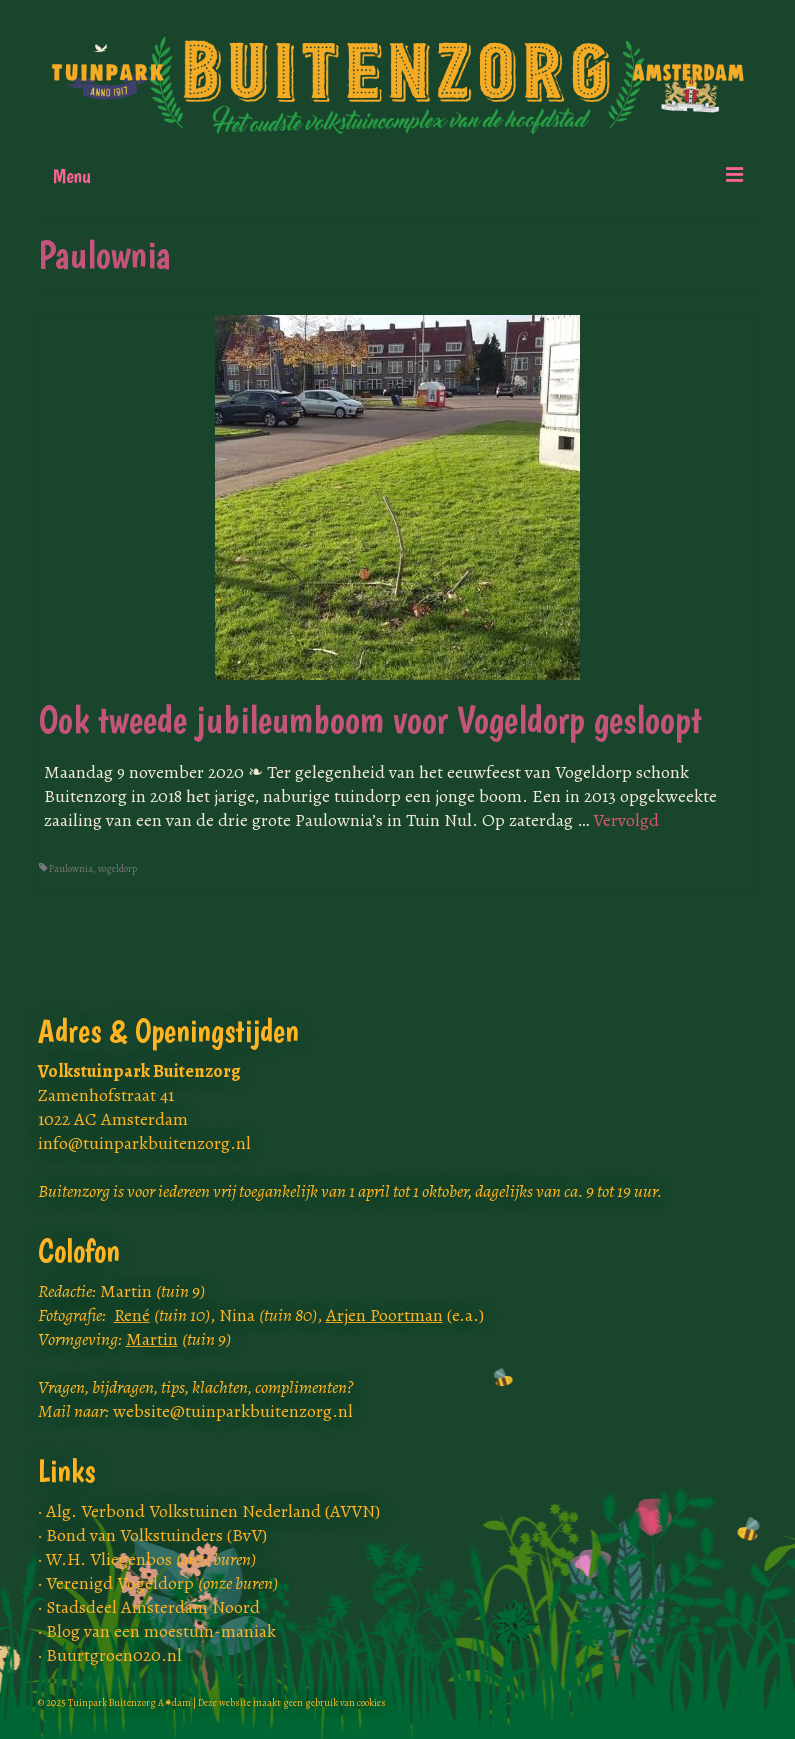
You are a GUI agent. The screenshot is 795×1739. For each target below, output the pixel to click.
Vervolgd (626, 820)
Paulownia (71, 868)
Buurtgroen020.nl (114, 1655)
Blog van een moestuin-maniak (161, 1631)
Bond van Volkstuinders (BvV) (156, 1535)
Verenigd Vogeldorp (162, 1583)
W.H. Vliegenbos (151, 1559)
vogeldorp (117, 868)
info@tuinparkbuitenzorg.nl (144, 1143)
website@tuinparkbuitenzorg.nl (233, 1411)
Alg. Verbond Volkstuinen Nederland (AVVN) (213, 1511)
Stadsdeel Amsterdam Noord (153, 1607)
